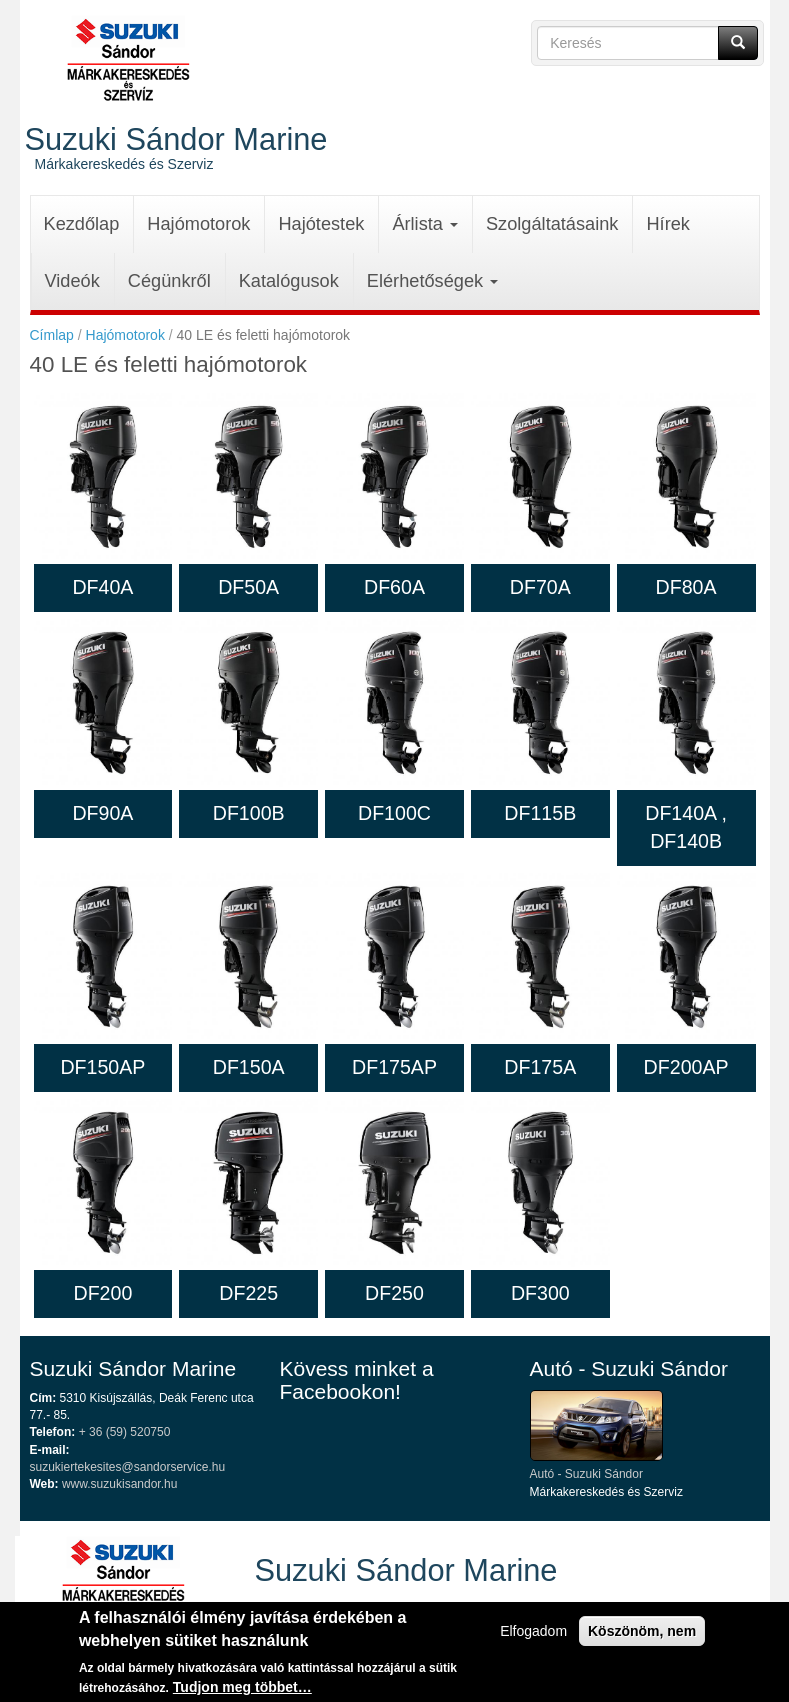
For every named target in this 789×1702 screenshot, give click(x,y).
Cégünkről (169, 281)
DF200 (102, 1293)
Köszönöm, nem (642, 1635)
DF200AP (686, 1067)
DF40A (102, 587)
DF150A (249, 1067)
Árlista (425, 224)
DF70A (540, 587)
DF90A (102, 813)
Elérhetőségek (432, 281)
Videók (72, 281)
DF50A (248, 587)
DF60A (394, 587)
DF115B (540, 813)
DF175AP (394, 1067)
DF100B (249, 813)
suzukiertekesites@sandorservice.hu (128, 1467)
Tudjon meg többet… (242, 1691)
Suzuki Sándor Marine (176, 138)
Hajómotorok (198, 224)
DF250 (394, 1293)
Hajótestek (321, 224)
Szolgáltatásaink (552, 224)
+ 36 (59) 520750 (125, 1432)
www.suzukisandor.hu (119, 1484)
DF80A (686, 587)
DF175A (540, 1067)
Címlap (52, 335)
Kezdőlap (82, 224)
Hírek (667, 224)
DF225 (248, 1293)
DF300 (540, 1293)
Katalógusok (289, 281)
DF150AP (102, 1067)
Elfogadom (533, 1635)
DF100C (394, 813)
